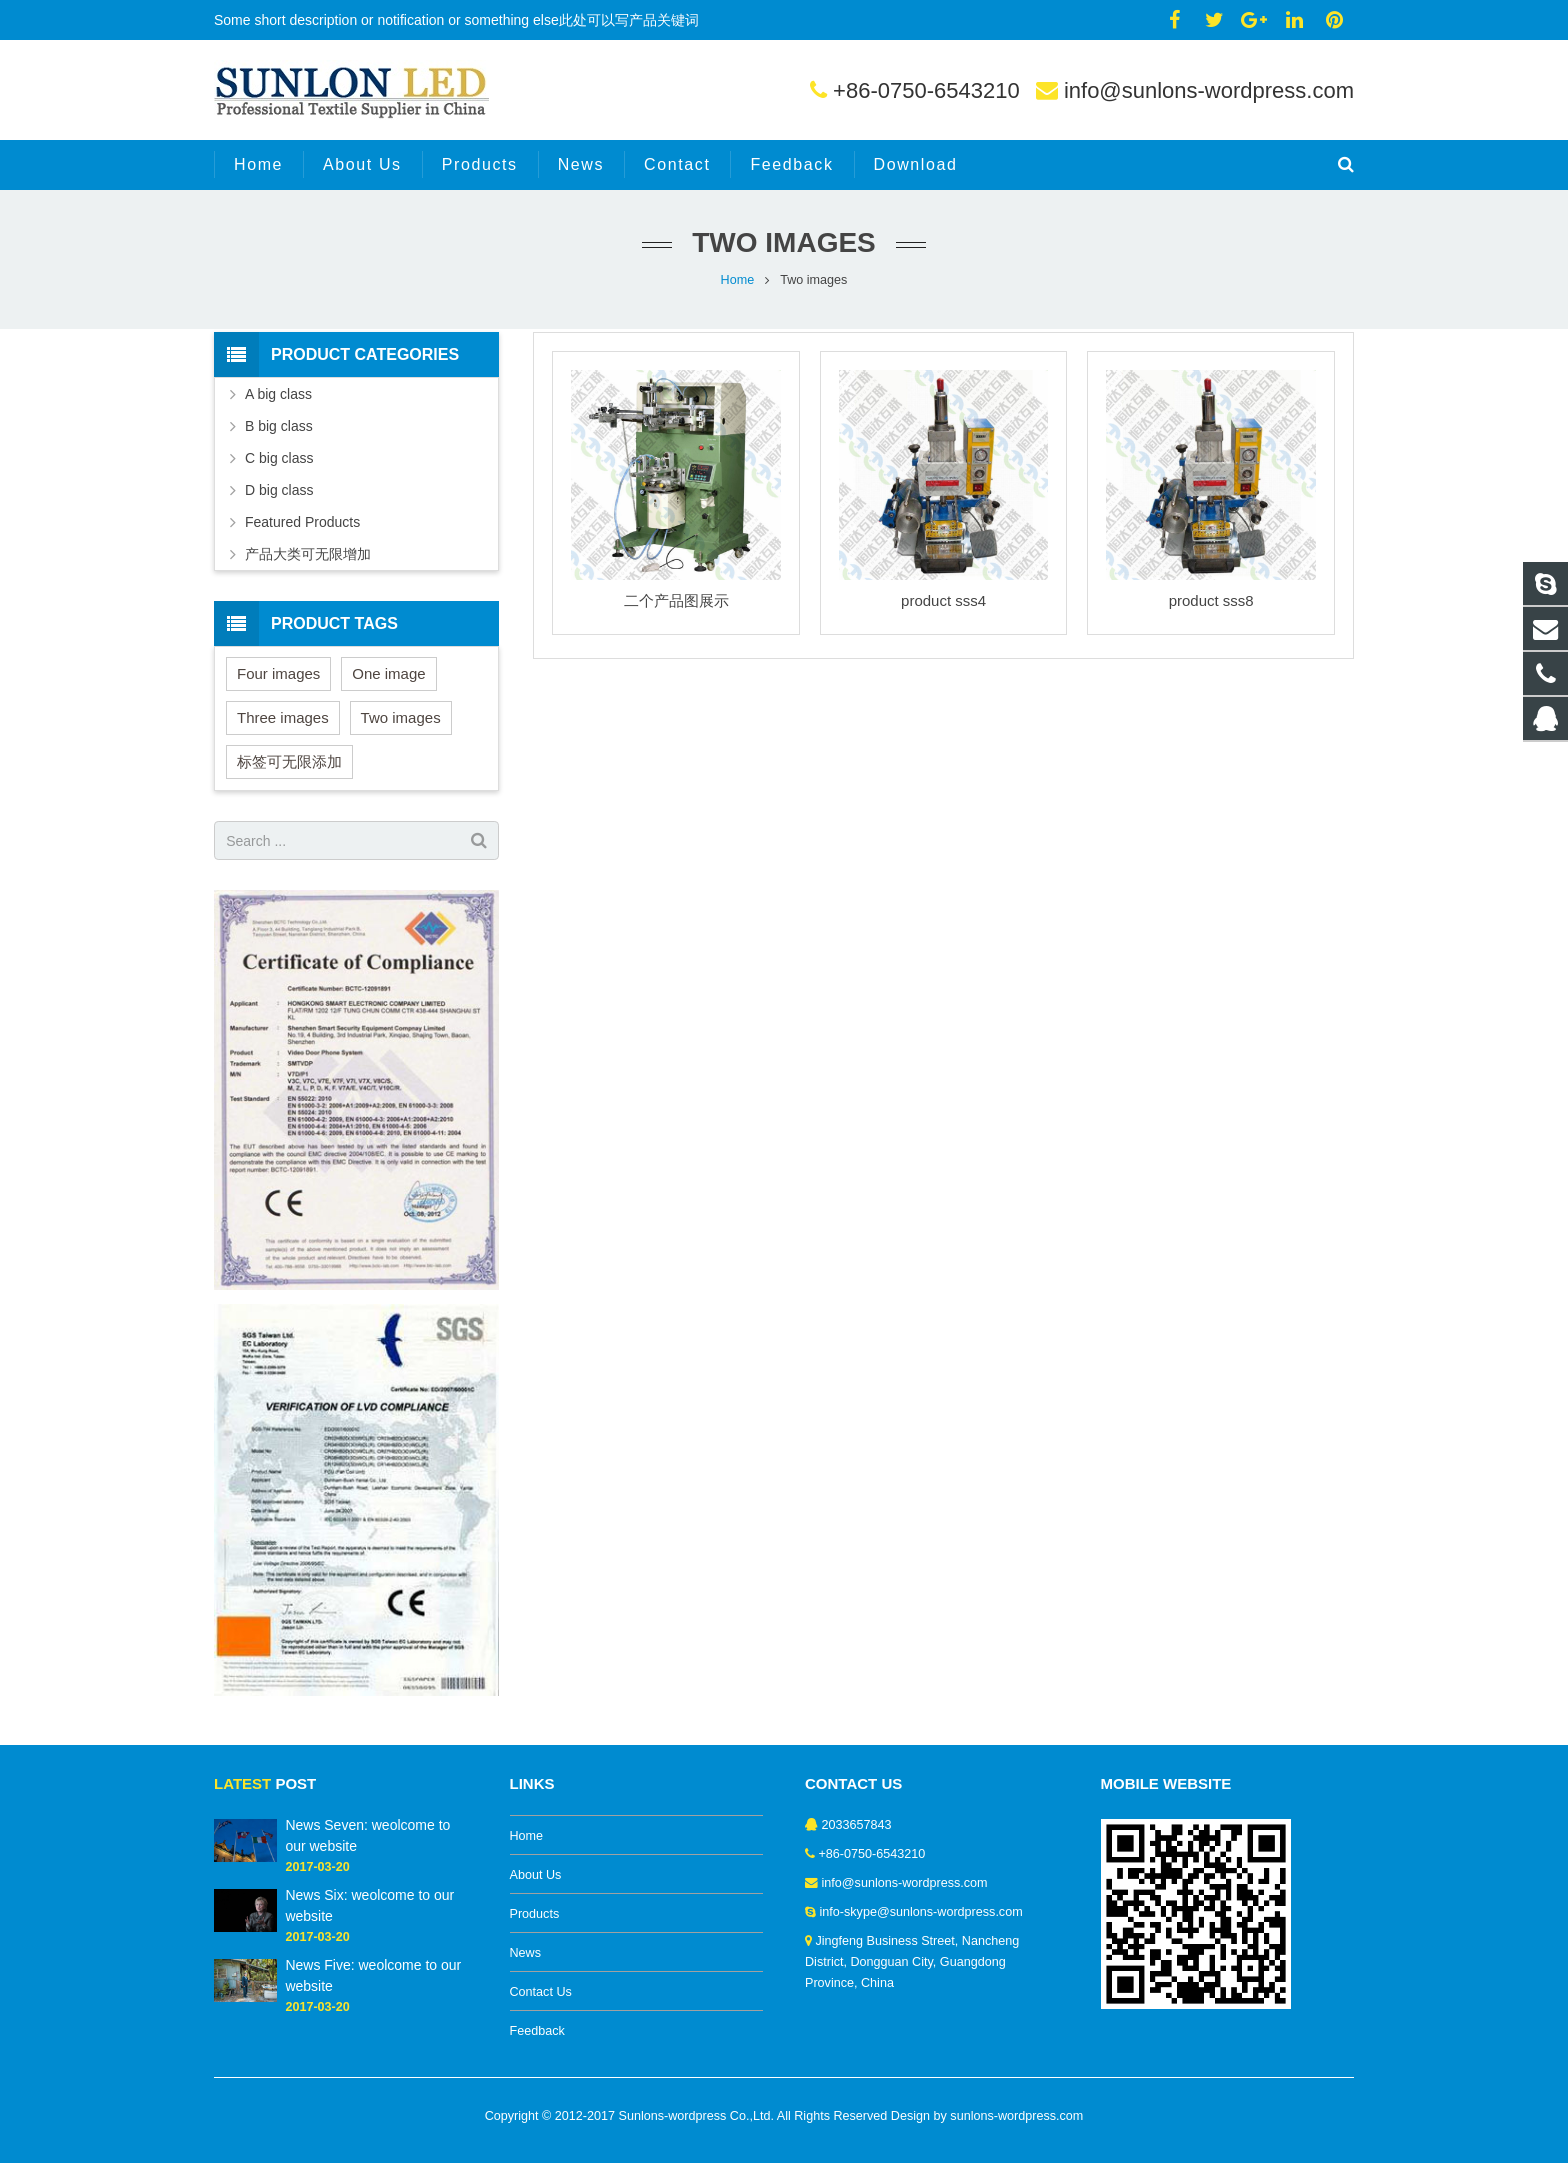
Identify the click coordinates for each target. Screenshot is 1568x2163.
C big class (279, 458)
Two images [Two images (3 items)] (401, 717)
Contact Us (541, 1992)
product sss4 (943, 600)
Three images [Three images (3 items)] (283, 717)
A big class (278, 394)
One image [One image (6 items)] (388, 673)
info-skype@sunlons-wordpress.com (921, 1912)
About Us (536, 1875)
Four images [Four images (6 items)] (278, 673)
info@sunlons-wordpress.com (1209, 90)
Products (535, 1914)
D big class (279, 490)
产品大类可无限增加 (308, 554)
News (526, 1953)
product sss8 (1211, 600)
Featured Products (302, 522)
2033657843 (857, 1825)
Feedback (537, 2031)
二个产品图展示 (676, 600)
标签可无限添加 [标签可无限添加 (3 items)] (289, 761)
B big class (279, 426)
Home (738, 280)
